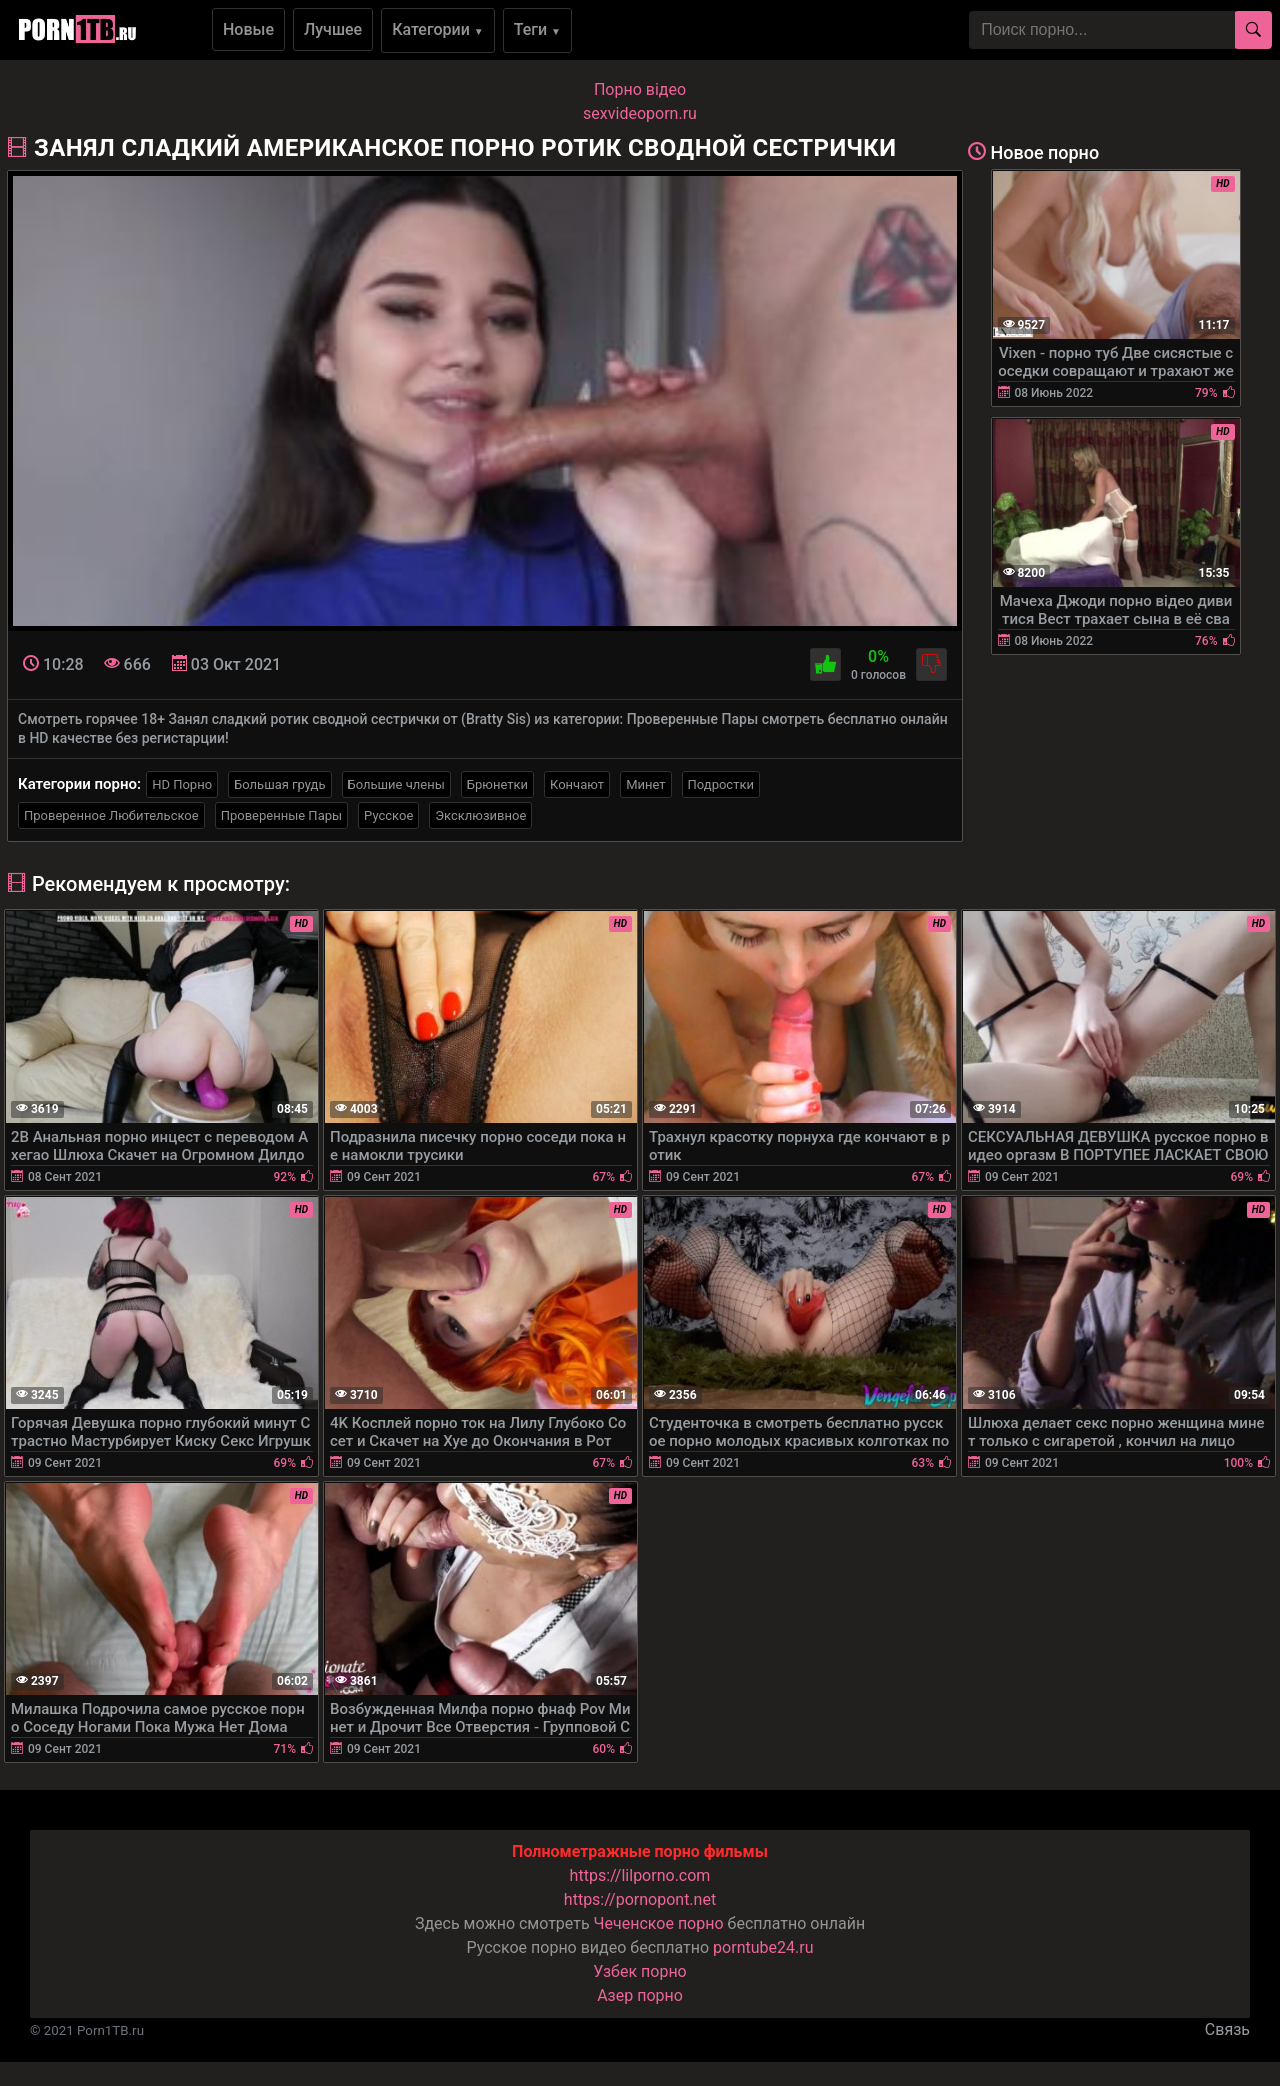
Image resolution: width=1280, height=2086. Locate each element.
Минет (645, 784)
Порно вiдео (640, 89)
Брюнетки (497, 784)
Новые (248, 29)
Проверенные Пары (281, 815)
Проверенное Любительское (111, 815)
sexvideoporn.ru (640, 113)
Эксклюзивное (480, 815)
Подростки (721, 784)
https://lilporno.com (640, 1875)
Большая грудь (279, 784)
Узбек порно (640, 1971)
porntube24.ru (763, 1947)
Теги (537, 29)
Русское (388, 815)
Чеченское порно (659, 1923)
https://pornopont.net (640, 1899)
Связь (1227, 2029)
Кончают (577, 784)
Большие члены (396, 784)
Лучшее (333, 29)
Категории (438, 29)
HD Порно (182, 784)
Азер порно (640, 1995)
